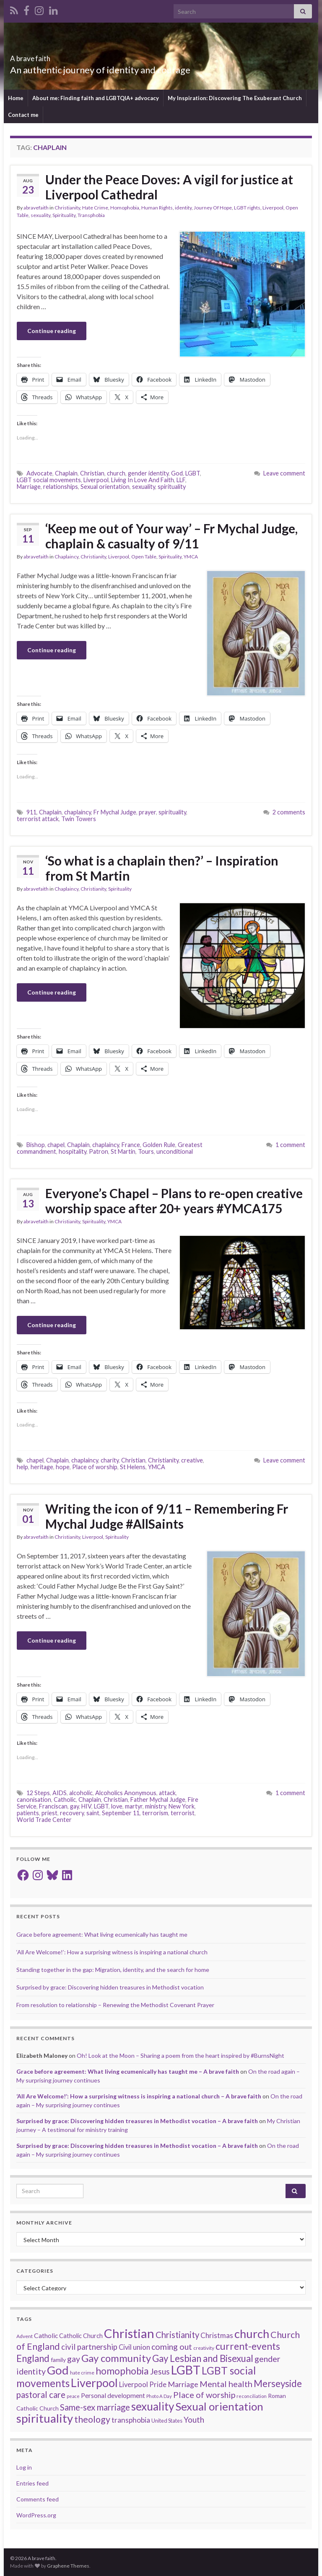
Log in (24, 2467)
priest (49, 1812)
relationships (60, 486)
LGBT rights (247, 207)
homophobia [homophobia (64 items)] (122, 2371)
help (22, 1466)
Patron (98, 1151)
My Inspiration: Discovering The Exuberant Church (235, 98)
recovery (72, 1812)
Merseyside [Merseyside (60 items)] (278, 2383)
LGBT (192, 473)
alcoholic (81, 1792)
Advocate (39, 473)
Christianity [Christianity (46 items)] (177, 2335)
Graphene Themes (68, 2566)
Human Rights (157, 207)
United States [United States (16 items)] (166, 2420)
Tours (146, 1151)
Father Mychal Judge (157, 1799)
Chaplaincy (66, 556)
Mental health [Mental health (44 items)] (226, 2384)
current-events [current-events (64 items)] (248, 2346)
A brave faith (44, 56)
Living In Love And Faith (142, 479)
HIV (86, 1806)
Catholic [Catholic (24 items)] (46, 2335)
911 (31, 812)
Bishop (35, 1144)
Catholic (65, 1799)
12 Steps (38, 1792)
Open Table (143, 556)
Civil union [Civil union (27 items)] (134, 2347)
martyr (134, 1806)
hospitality (72, 1151)
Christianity (67, 207)
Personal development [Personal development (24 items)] (113, 2395)
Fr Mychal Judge (114, 812)
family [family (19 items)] (58, 2359)
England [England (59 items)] (32, 2358)
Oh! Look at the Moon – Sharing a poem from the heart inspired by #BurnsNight (180, 2055)
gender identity (148, 473)
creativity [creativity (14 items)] (203, 2348)
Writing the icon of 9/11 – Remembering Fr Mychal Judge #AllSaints (166, 1516)
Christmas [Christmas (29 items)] (216, 2335)
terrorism (155, 1812)
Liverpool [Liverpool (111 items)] (94, 2383)
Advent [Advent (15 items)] (24, 2336)
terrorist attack (38, 818)
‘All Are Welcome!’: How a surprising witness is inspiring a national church (112, 1952)
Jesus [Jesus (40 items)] (160, 2371)
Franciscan (53, 1806)
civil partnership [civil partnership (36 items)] (89, 2346)
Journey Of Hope (213, 207)
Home (15, 98)
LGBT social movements (49, 479)
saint (92, 1812)
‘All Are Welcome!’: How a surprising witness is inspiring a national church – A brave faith (138, 2096)
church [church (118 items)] (251, 2334)
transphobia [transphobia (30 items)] (131, 2420)
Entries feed (32, 2483)
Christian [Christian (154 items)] (129, 2333)
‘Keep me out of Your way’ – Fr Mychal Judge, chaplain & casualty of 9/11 (171, 536)
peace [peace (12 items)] (73, 2396)
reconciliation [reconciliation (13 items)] (251, 2396)
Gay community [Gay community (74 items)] (116, 2358)
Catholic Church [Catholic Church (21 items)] (81, 2335)
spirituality (172, 486)
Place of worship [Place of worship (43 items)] (204, 2395)
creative (192, 1460)
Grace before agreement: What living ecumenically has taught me (101, 1934)
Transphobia (91, 215)
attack (167, 1792)
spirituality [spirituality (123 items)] (44, 2418)
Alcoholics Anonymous (125, 1792)
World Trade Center (44, 1819)
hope (63, 1466)
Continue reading (51, 330)
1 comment (290, 1144)
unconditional (174, 1151)
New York (182, 1806)
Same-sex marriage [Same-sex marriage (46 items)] (95, 2407)
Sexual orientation (105, 486)
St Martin (123, 1151)
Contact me (23, 114)
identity (183, 207)
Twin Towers (78, 818)
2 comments (289, 812)
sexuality (40, 215)
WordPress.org (36, 2515)
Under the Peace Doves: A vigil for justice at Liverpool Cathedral (169, 187)
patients (28, 1812)
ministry (155, 1806)
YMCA (191, 556)
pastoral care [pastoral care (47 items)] (40, 2395)
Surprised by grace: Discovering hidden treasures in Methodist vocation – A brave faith (137, 2120)
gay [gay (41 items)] (73, 2359)
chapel (56, 1144)
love (116, 1806)
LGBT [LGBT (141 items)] (185, 2370)
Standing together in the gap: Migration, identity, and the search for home (112, 1969)
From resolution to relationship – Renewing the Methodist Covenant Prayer (115, 2004)
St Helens (132, 1466)
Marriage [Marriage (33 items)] (183, 2384)
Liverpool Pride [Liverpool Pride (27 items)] (142, 2384)
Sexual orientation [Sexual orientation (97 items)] (219, 2406)
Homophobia (124, 207)
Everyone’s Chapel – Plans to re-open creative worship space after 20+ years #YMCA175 (174, 1201)
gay (74, 1806)
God (177, 473)
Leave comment (284, 473)
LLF (181, 479)
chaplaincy (77, 812)
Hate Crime (95, 207)
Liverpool (272, 207)
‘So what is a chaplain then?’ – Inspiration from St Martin (161, 868)
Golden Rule (159, 1144)
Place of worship (94, 1466)
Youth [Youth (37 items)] (194, 2419)
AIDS (59, 1792)
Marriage (29, 486)
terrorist (183, 1812)
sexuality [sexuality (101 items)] (152, 2406)
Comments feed (37, 2499)
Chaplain (66, 473)
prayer (147, 812)
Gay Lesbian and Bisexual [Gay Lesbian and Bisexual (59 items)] (202, 2358)
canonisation (34, 1799)
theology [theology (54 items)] (92, 2419)
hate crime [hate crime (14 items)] (82, 2372)
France (131, 1144)
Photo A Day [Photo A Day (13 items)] (159, 2396)
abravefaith (36, 207)
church (116, 473)
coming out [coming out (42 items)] (171, 2346)
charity (110, 1460)
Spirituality (63, 215)
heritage (42, 1466)
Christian (92, 473)
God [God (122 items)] (58, 2370)
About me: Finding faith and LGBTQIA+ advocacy (95, 98)
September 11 (121, 1812)
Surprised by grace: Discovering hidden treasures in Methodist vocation (110, 1987)
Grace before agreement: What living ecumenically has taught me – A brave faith (127, 2071)
